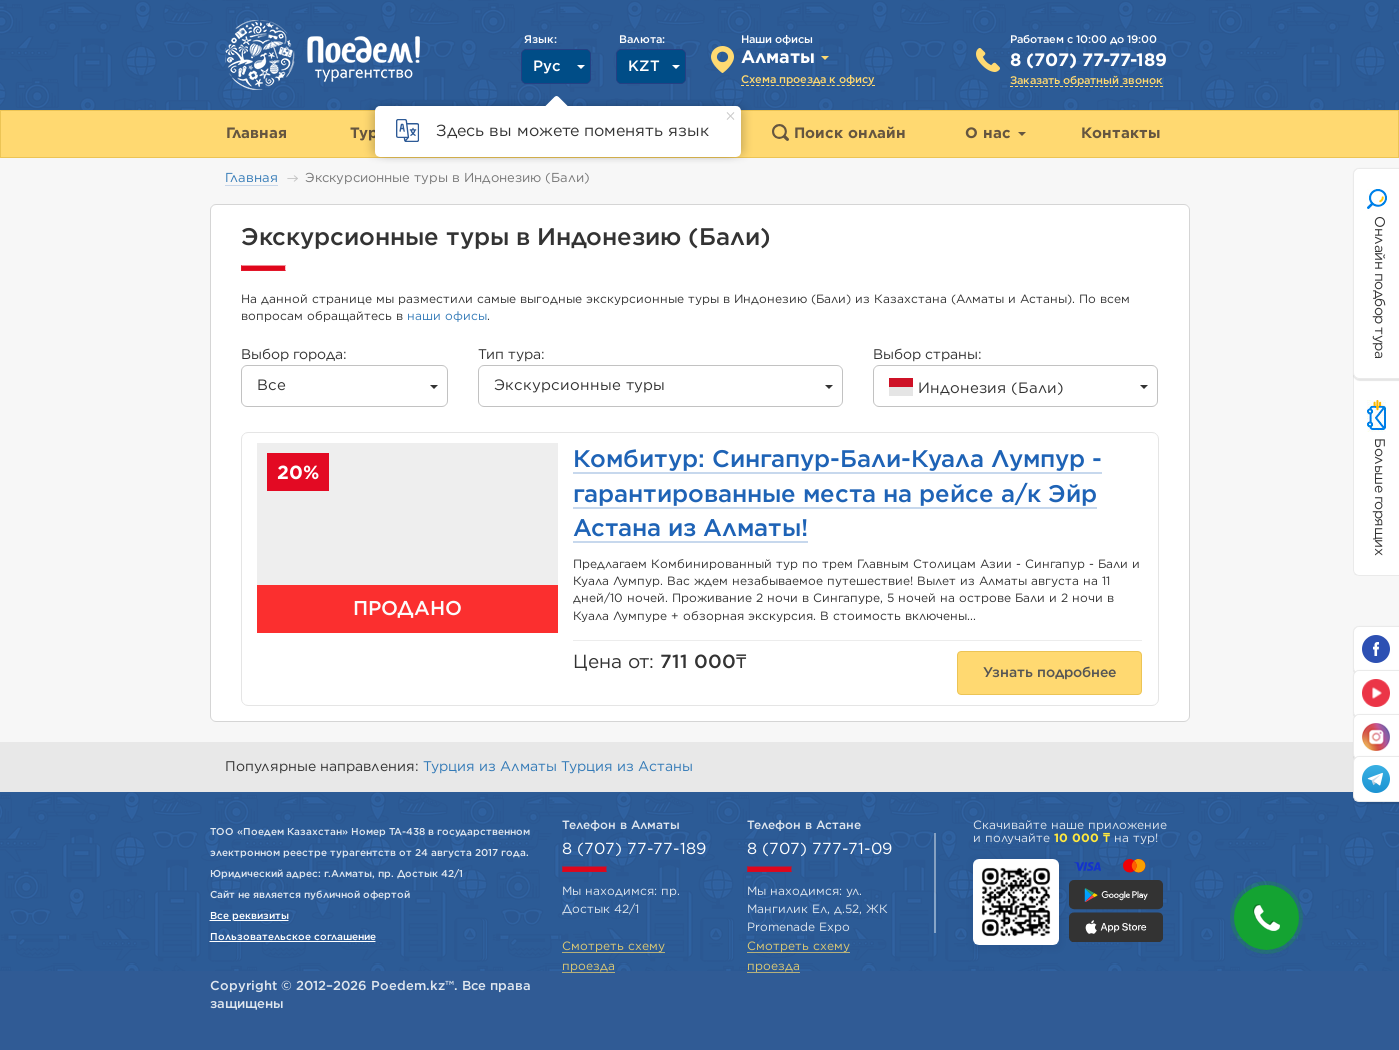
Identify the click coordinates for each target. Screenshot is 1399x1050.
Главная (251, 178)
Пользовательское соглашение (293, 937)
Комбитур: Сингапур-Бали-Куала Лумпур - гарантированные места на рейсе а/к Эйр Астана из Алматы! (837, 494)
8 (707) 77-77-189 (1088, 61)
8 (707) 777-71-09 (819, 849)
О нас (995, 133)
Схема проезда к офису (808, 79)
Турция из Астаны (627, 767)
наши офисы (447, 316)
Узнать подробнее (1049, 673)
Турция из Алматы (492, 767)
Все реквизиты (249, 916)
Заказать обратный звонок (1086, 80)
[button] (1266, 917)
